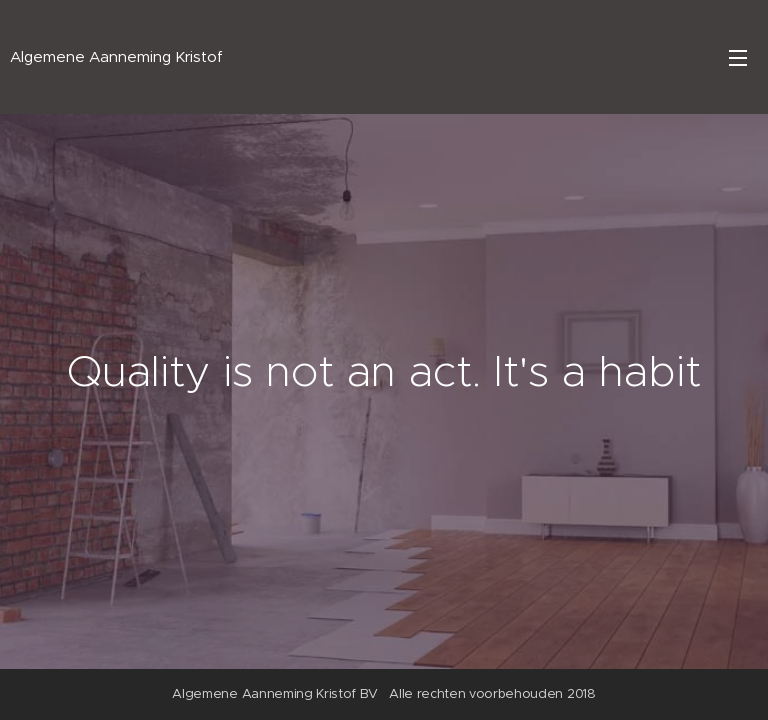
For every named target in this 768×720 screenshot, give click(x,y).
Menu (738, 58)
